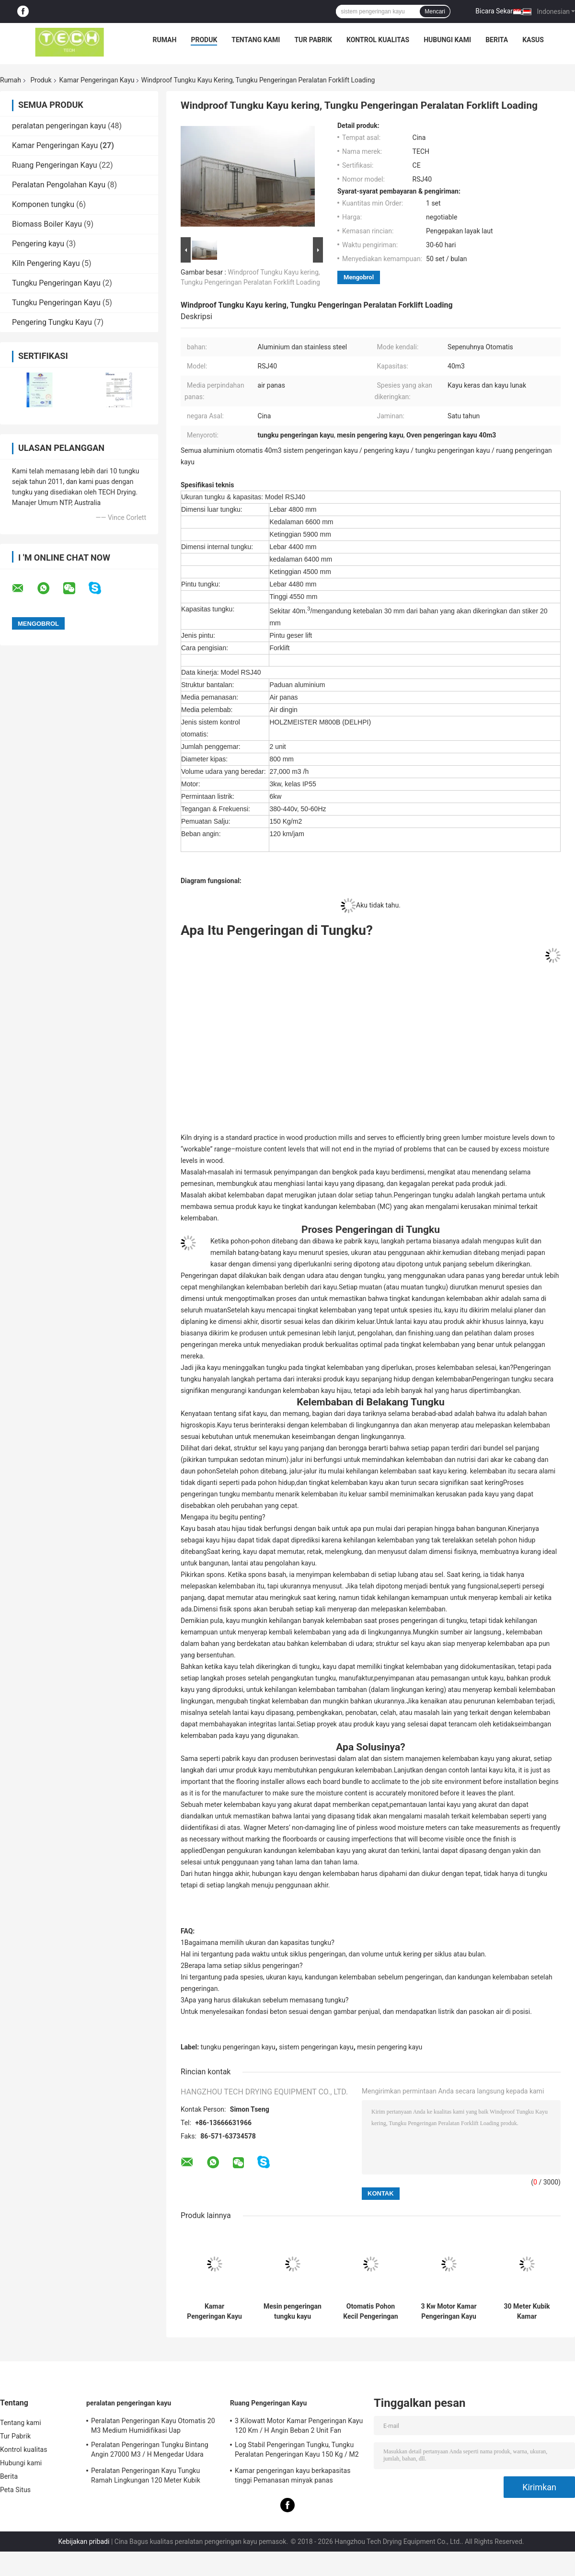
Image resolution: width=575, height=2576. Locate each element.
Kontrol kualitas (377, 40)
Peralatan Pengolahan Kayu (58, 184)
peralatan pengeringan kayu (59, 125)
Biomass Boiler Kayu (47, 224)
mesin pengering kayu (389, 2047)
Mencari (435, 11)
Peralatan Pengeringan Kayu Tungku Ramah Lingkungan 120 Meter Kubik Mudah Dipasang (145, 2477)
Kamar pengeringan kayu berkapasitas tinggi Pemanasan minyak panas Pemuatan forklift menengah (293, 2477)
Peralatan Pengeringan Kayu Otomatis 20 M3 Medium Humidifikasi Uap (153, 2425)
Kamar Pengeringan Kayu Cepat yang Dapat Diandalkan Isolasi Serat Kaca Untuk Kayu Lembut (214, 2311)
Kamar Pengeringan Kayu (97, 80)
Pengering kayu (38, 243)
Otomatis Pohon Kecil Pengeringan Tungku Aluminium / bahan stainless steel (370, 2311)
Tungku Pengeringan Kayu (56, 283)
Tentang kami (255, 40)
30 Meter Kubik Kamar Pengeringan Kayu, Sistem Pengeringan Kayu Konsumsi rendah (526, 2311)
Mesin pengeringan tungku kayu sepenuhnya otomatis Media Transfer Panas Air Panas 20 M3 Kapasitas (293, 2311)
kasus (533, 40)
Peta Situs (15, 2490)
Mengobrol (359, 277)
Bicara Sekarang (499, 11)
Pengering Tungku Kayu (52, 322)
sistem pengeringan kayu (316, 2047)
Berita (496, 40)
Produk (204, 40)
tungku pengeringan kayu (238, 2047)
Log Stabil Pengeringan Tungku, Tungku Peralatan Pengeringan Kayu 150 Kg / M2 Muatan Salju (297, 2451)
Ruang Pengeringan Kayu (54, 165)
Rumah (165, 40)
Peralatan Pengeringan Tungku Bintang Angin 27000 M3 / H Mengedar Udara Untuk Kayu (149, 2451)
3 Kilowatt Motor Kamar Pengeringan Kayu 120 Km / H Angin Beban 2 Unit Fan (299, 2425)
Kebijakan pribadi (83, 2541)
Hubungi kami (447, 40)
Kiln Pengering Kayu (46, 263)
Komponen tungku (43, 204)
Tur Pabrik (313, 40)
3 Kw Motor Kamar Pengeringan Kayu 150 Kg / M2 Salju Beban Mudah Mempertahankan (448, 2311)
